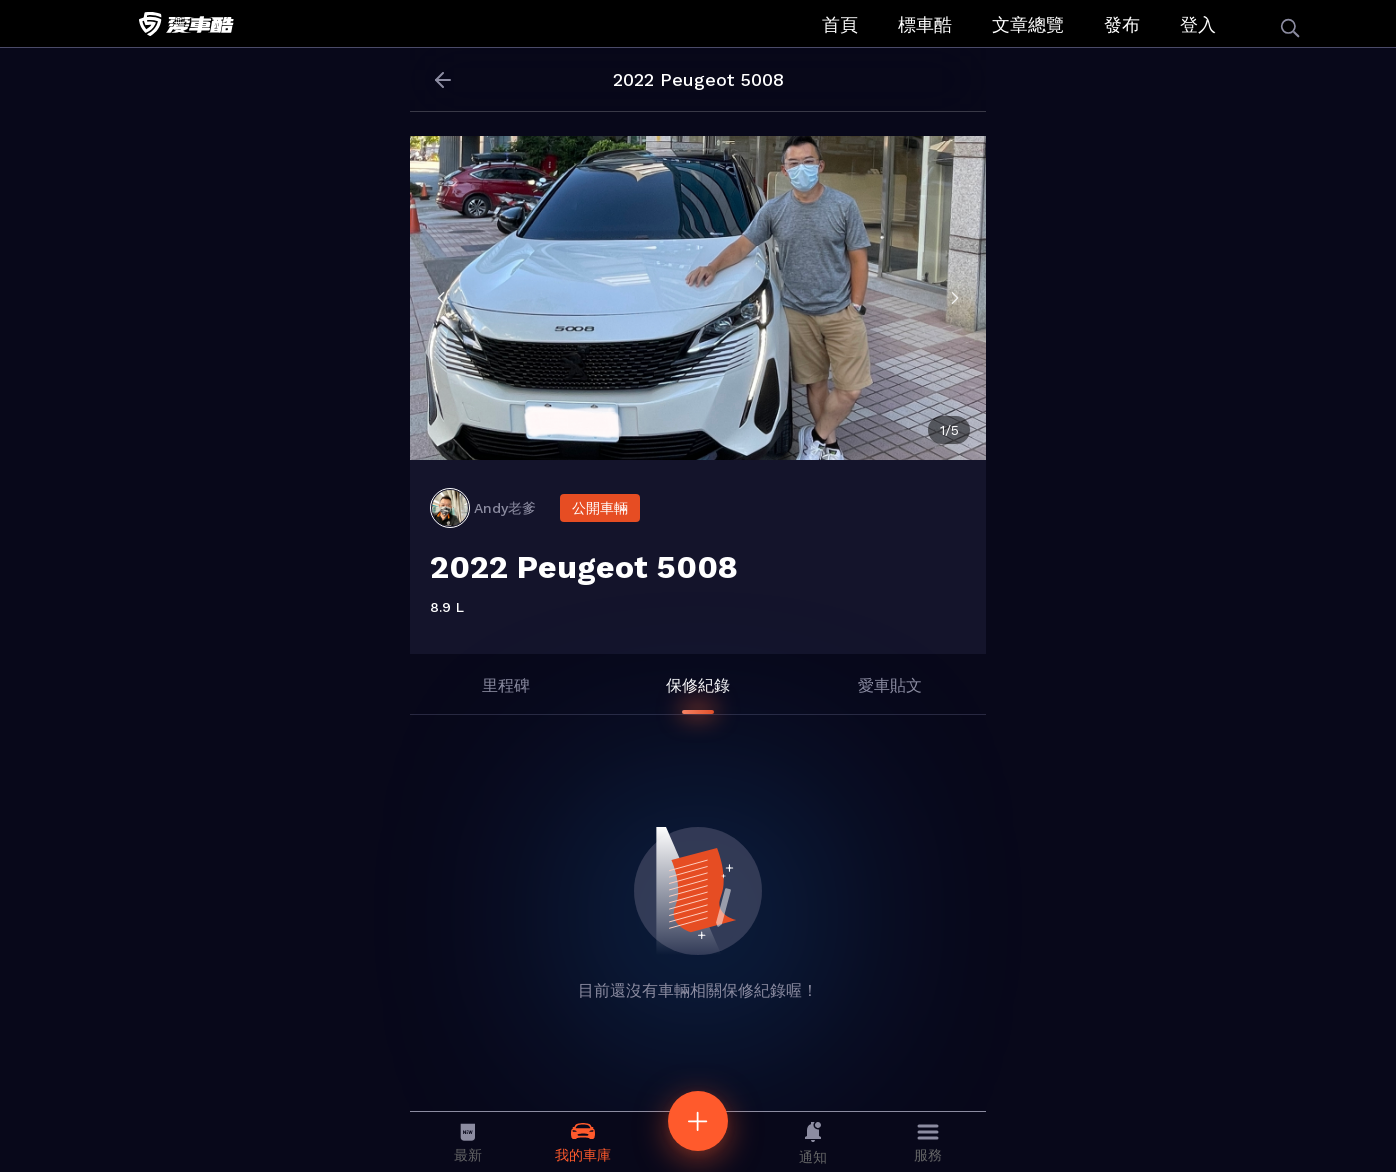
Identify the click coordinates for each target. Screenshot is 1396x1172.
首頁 (840, 24)
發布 (1122, 24)
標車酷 (925, 24)
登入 (1198, 24)
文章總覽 (1028, 24)
